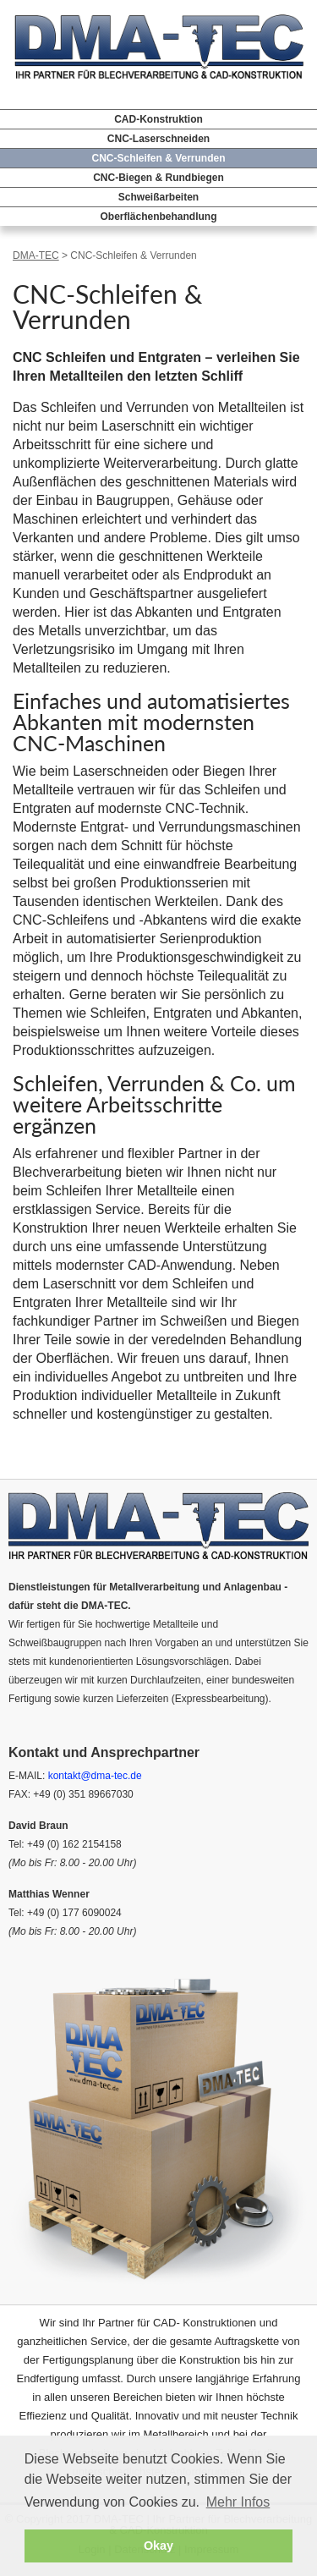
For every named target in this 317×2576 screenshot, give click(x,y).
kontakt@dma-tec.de (95, 1776)
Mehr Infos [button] (238, 2502)
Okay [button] (158, 2545)
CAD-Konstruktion (158, 119)
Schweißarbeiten (158, 197)
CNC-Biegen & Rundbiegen (158, 178)
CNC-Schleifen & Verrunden (158, 158)
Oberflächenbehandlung (158, 216)
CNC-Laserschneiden (158, 139)
